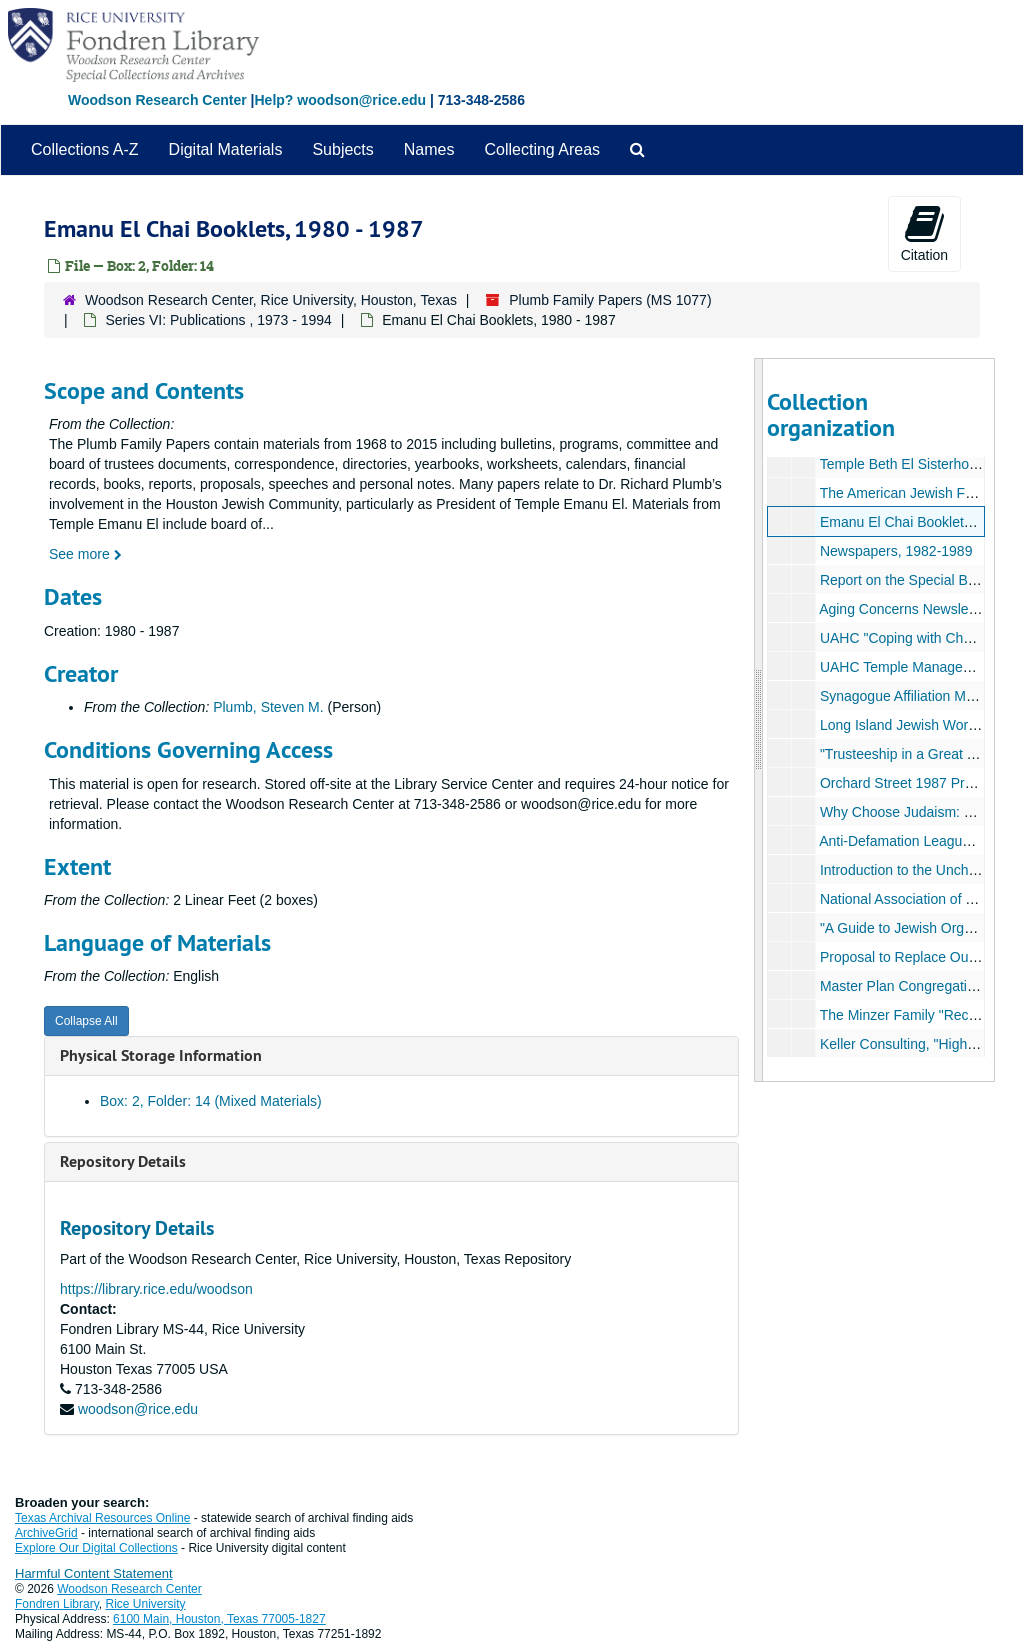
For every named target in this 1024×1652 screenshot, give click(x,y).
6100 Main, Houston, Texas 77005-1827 (219, 1619)
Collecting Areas (542, 149)
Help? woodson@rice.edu (340, 100)
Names (429, 149)
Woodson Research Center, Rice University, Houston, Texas (271, 300)
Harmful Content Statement (94, 1573)
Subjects (342, 149)
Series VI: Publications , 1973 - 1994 (218, 320)
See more (85, 554)
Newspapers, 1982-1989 (895, 551)
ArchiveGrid (46, 1533)
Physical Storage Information (161, 1055)
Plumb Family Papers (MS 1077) (610, 300)
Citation (924, 233)
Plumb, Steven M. (268, 707)
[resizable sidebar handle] (759, 720)
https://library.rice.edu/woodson (156, 1289)
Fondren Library (57, 1604)
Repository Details (123, 1161)
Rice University (146, 1604)
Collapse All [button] (86, 1021)
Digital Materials (226, 149)
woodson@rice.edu (138, 1409)
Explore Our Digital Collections (96, 1548)
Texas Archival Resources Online (102, 1518)
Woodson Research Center (157, 100)
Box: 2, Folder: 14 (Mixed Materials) (211, 1101)
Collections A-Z (85, 149)
